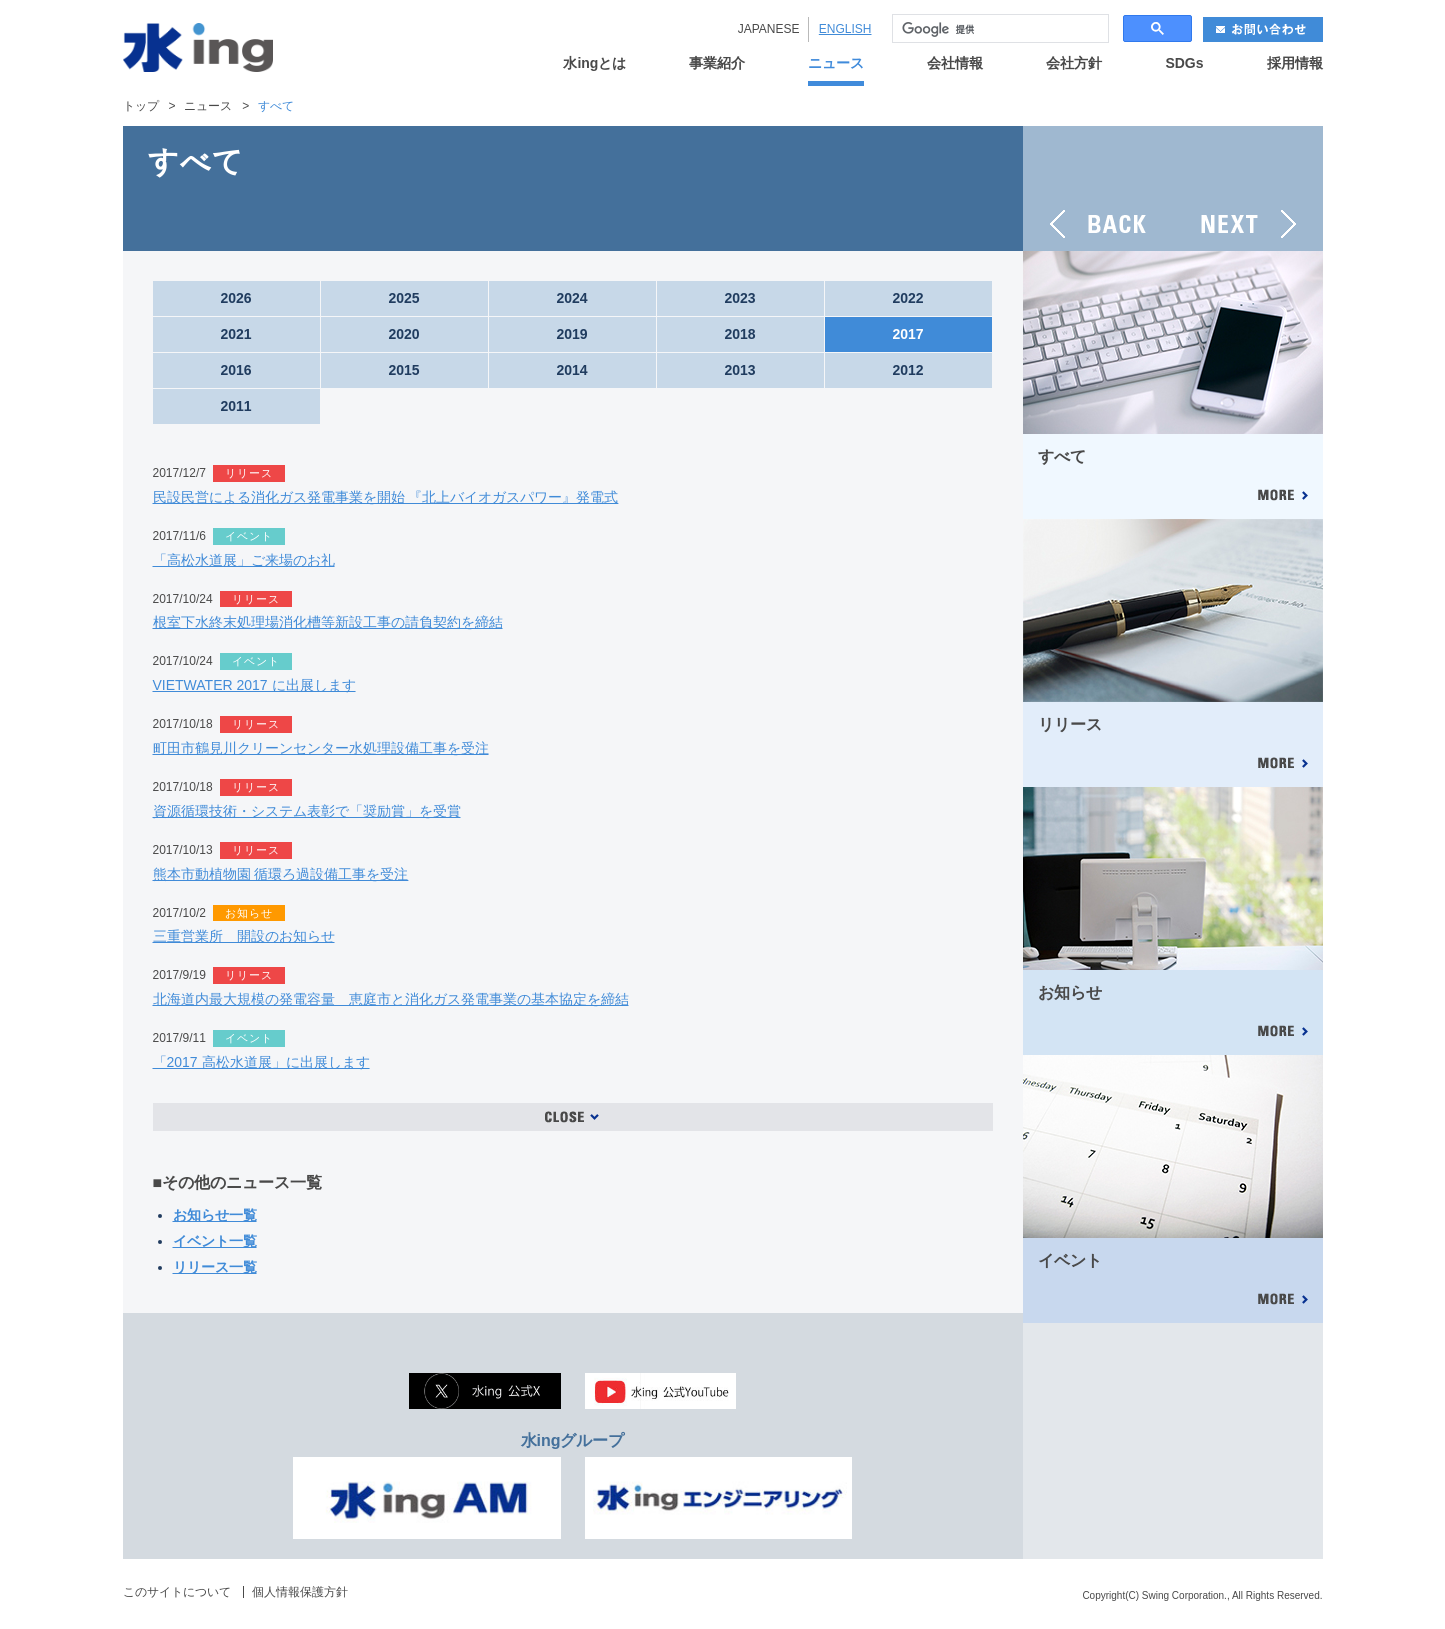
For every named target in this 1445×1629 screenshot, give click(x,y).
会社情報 (955, 63)
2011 (235, 406)
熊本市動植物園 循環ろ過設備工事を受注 (281, 874)
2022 (907, 298)
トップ (141, 106)
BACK (1098, 188)
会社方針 (1074, 63)
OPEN (573, 1117)
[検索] (998, 29)
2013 (739, 370)
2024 (571, 298)
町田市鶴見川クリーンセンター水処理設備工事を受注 (321, 748)
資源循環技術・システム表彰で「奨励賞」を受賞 (307, 811)
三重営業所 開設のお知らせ (244, 936)
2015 (403, 370)
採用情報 (1295, 63)
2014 (571, 370)
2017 (907, 334)
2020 (403, 334)
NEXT (1248, 188)
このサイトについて (177, 1592)
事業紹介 (717, 63)
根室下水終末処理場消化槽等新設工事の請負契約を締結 (328, 622)
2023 (739, 298)
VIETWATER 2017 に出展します (254, 685)
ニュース (836, 63)
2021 (235, 334)
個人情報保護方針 (300, 1592)
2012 (907, 370)
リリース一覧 (215, 1267)
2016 (235, 370)
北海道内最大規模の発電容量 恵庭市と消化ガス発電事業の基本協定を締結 (391, 999)
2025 (403, 298)
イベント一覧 (215, 1241)
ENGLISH (845, 29)
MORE (1282, 496)
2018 (739, 334)
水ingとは (594, 63)
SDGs (1184, 63)
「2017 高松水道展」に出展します (261, 1062)
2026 (235, 298)
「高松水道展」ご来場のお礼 (244, 560)
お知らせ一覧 (215, 1215)
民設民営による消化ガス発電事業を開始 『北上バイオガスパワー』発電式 (386, 497)
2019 (571, 334)
